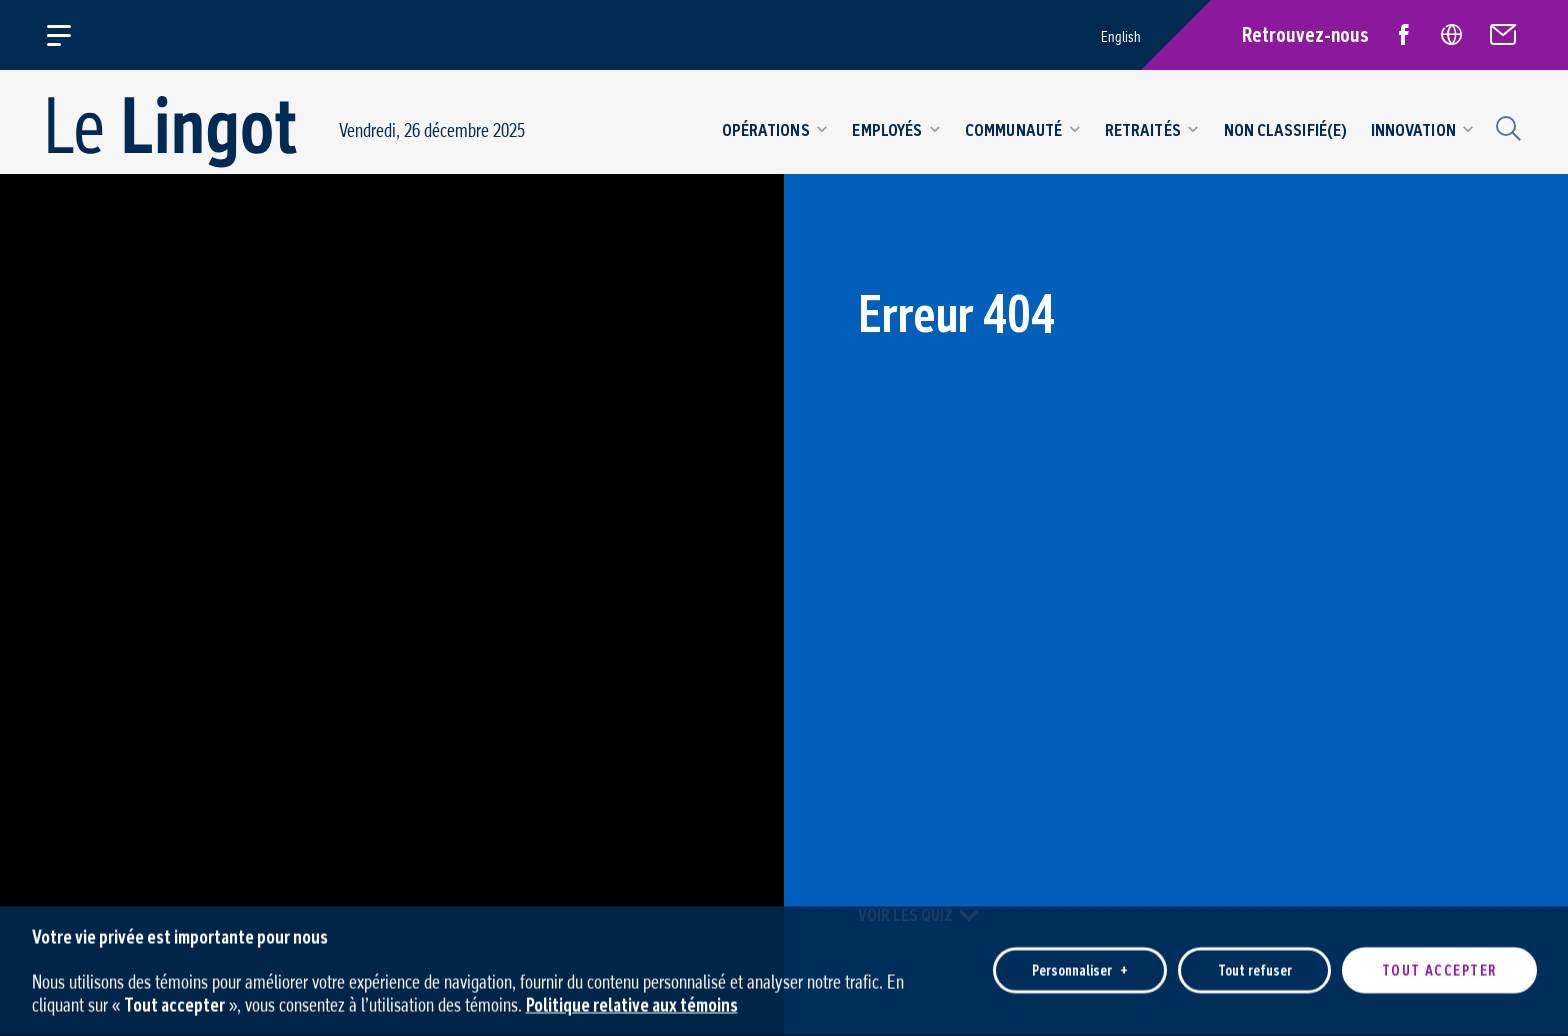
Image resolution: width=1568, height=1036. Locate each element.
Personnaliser (1079, 964)
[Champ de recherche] (1506, 126)
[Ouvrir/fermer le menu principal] (70, 35)
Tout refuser (1255, 964)
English (1121, 36)
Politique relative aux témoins (632, 997)
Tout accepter (1439, 964)
